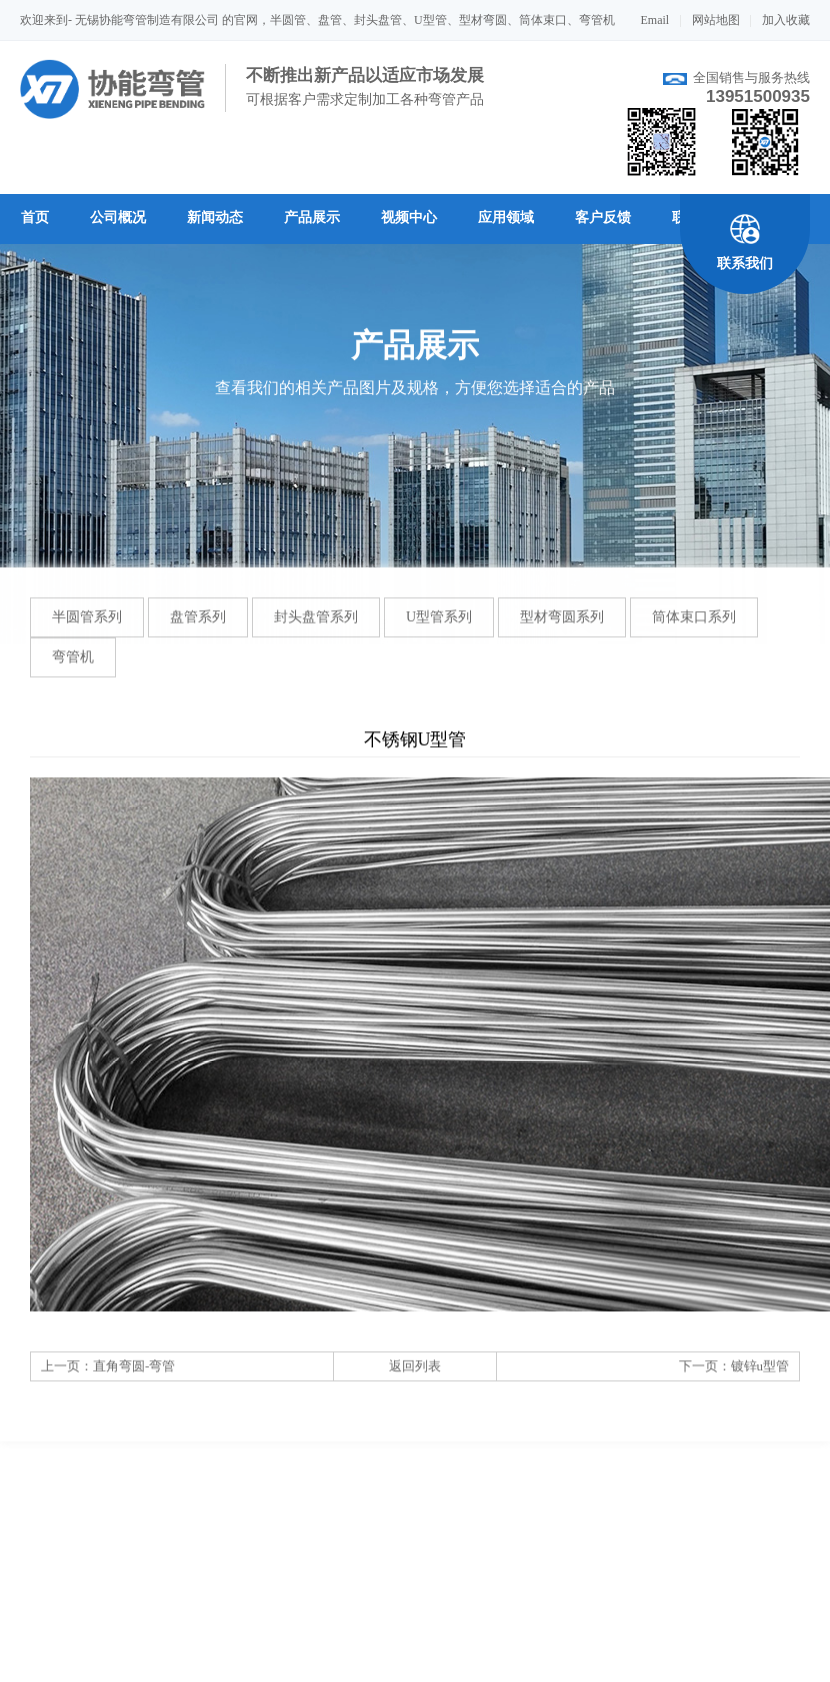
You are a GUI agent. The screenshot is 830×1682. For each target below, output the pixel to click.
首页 (35, 217)
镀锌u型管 (760, 1380)
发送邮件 (681, 1656)
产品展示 (312, 217)
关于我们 (48, 1656)
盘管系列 (198, 631)
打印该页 (582, 1656)
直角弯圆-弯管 (134, 1380)
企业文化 (124, 1656)
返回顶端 (782, 1656)
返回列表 (415, 1380)
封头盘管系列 (316, 631)
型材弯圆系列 (562, 631)
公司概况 (118, 217)
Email (655, 20)
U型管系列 (439, 631)
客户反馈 (603, 217)
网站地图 (716, 20)
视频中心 (409, 217)
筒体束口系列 (694, 631)
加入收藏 (786, 20)
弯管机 (73, 671)
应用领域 (506, 217)
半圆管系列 (87, 631)
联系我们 (745, 263)
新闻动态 (215, 217)
